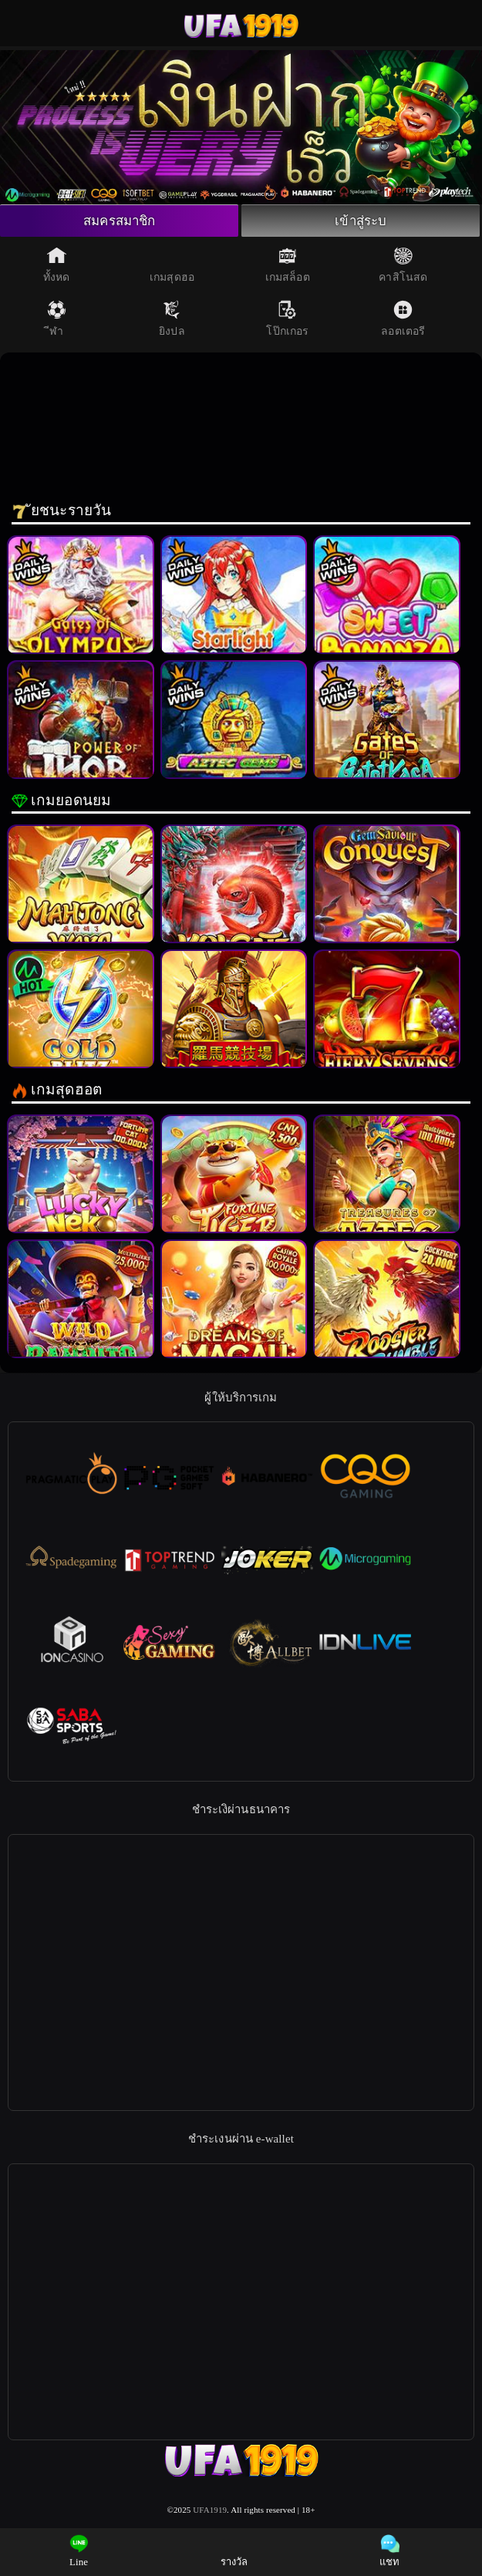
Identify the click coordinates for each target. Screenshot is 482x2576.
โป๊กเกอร (287, 321)
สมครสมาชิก (119, 222)
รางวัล (234, 2551)
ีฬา (56, 321)
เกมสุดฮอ (172, 267)
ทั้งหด (56, 267)
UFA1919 (210, 2512)
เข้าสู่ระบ (360, 222)
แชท (389, 2551)
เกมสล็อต (287, 267)
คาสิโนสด (403, 267)
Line (79, 2551)
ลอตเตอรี (403, 321)
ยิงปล (171, 321)
